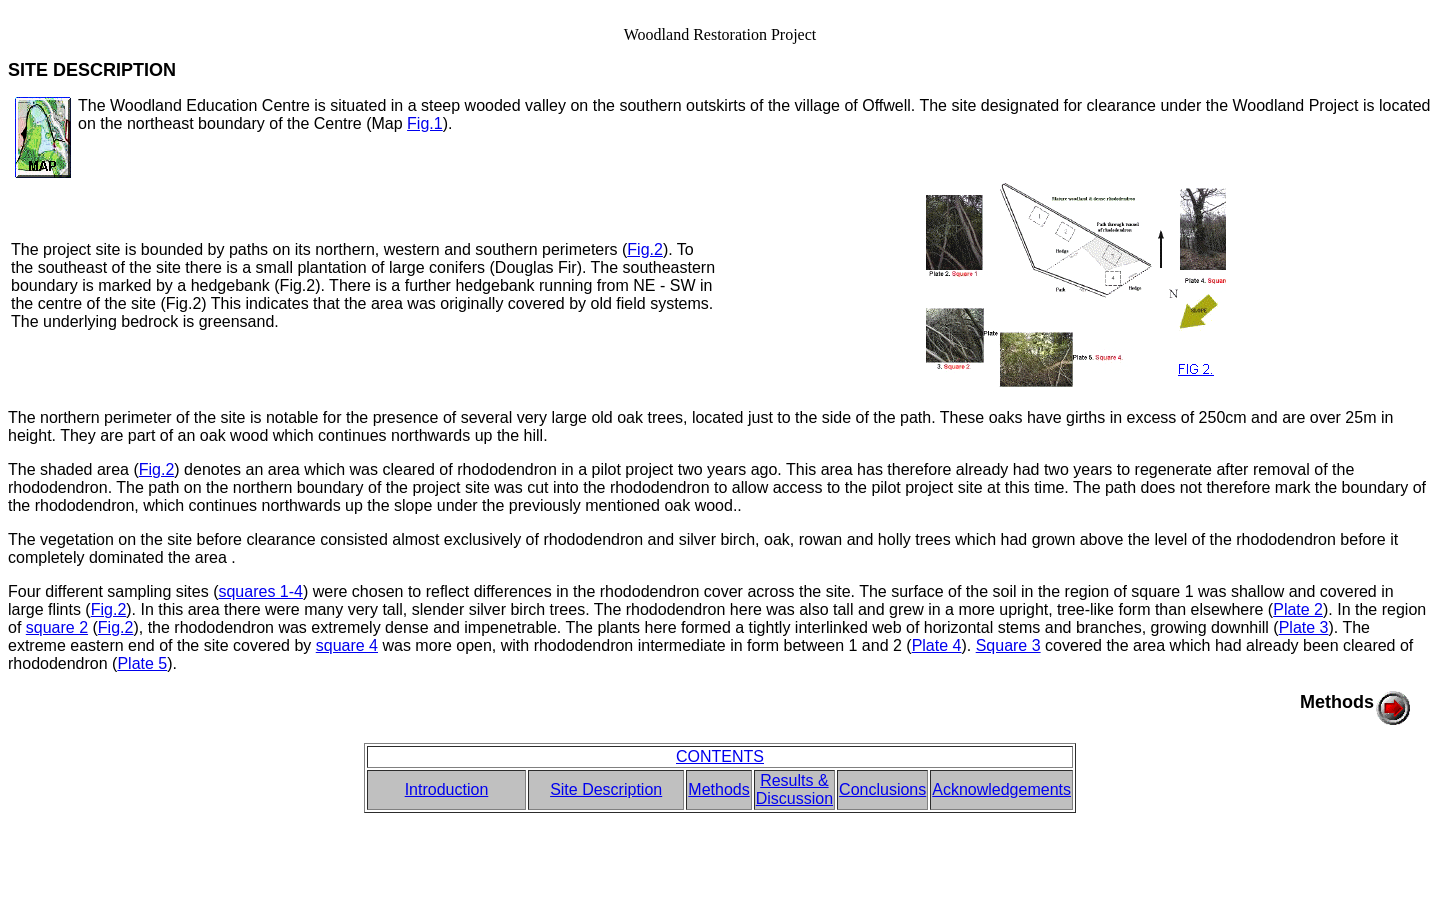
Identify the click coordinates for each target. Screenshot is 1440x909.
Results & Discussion (794, 789)
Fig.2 (645, 249)
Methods (718, 789)
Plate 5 (142, 663)
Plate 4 (937, 645)
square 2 (57, 627)
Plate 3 (1304, 627)
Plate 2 (1298, 609)
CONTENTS (720, 756)
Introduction (447, 789)
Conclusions (882, 789)
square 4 (347, 645)
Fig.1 (425, 123)
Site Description (606, 789)
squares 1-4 (260, 591)
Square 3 (1008, 645)
